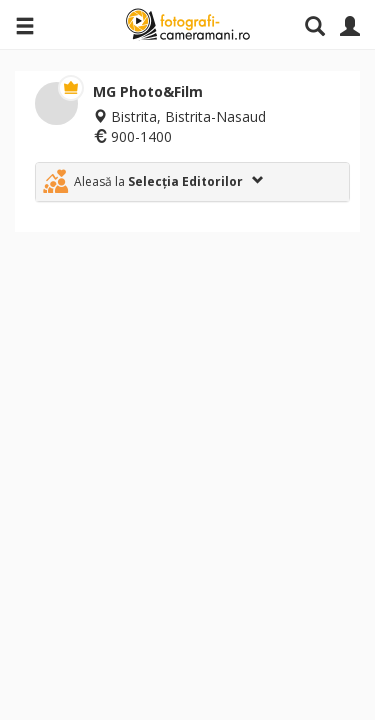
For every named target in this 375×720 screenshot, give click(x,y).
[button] (192, 182)
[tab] (192, 182)
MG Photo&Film (148, 91)
